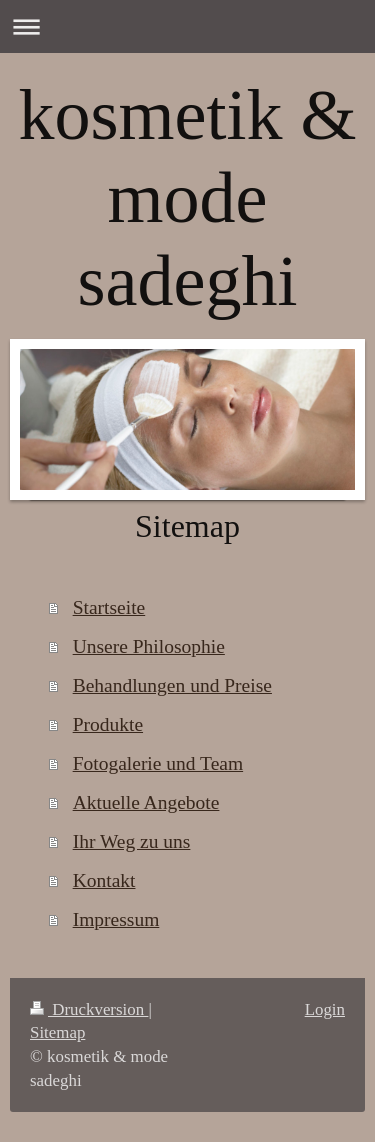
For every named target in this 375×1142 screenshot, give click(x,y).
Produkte (108, 724)
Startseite (109, 607)
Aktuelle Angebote (146, 802)
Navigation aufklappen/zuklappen (187, 26)
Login (325, 1009)
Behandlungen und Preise (172, 685)
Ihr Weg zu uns (132, 841)
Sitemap (57, 1032)
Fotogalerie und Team (158, 763)
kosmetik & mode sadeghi (188, 198)
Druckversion (89, 1009)
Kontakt (104, 880)
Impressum (116, 919)
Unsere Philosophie (149, 646)
